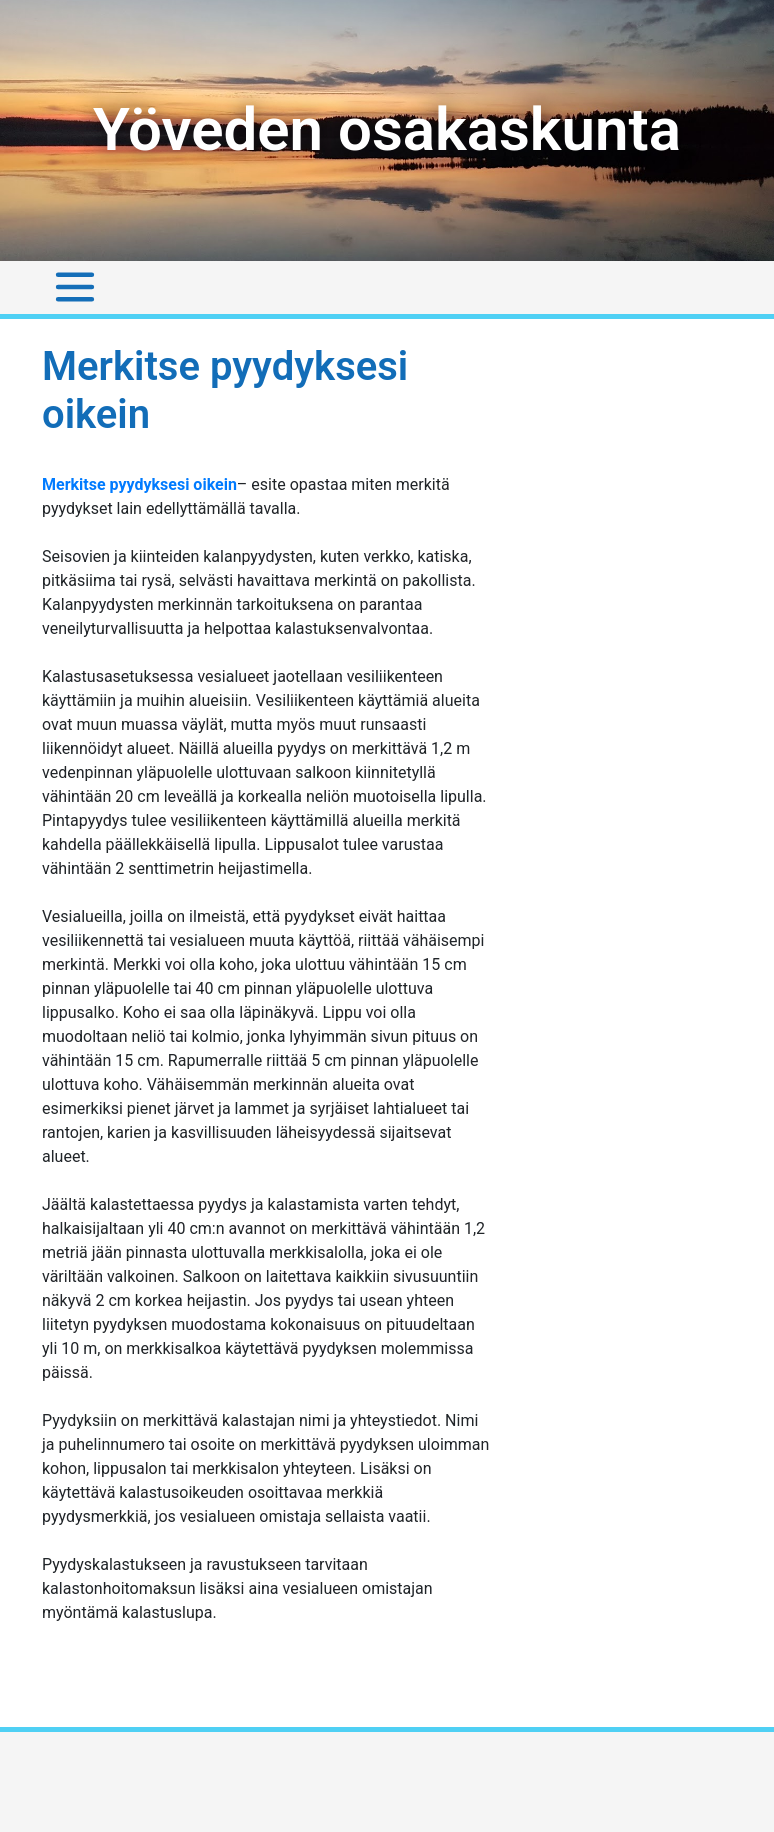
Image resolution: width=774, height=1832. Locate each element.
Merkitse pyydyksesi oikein (139, 484)
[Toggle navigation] (75, 287)
